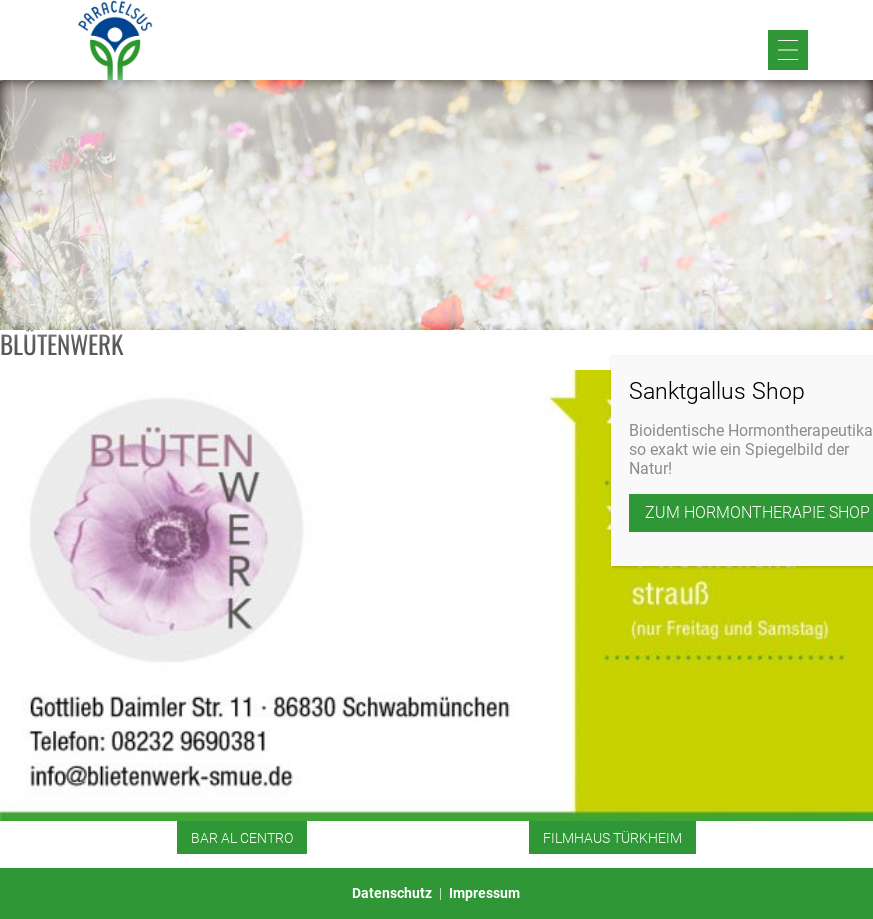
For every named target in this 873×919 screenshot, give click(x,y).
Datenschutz (392, 893)
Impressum (484, 893)
